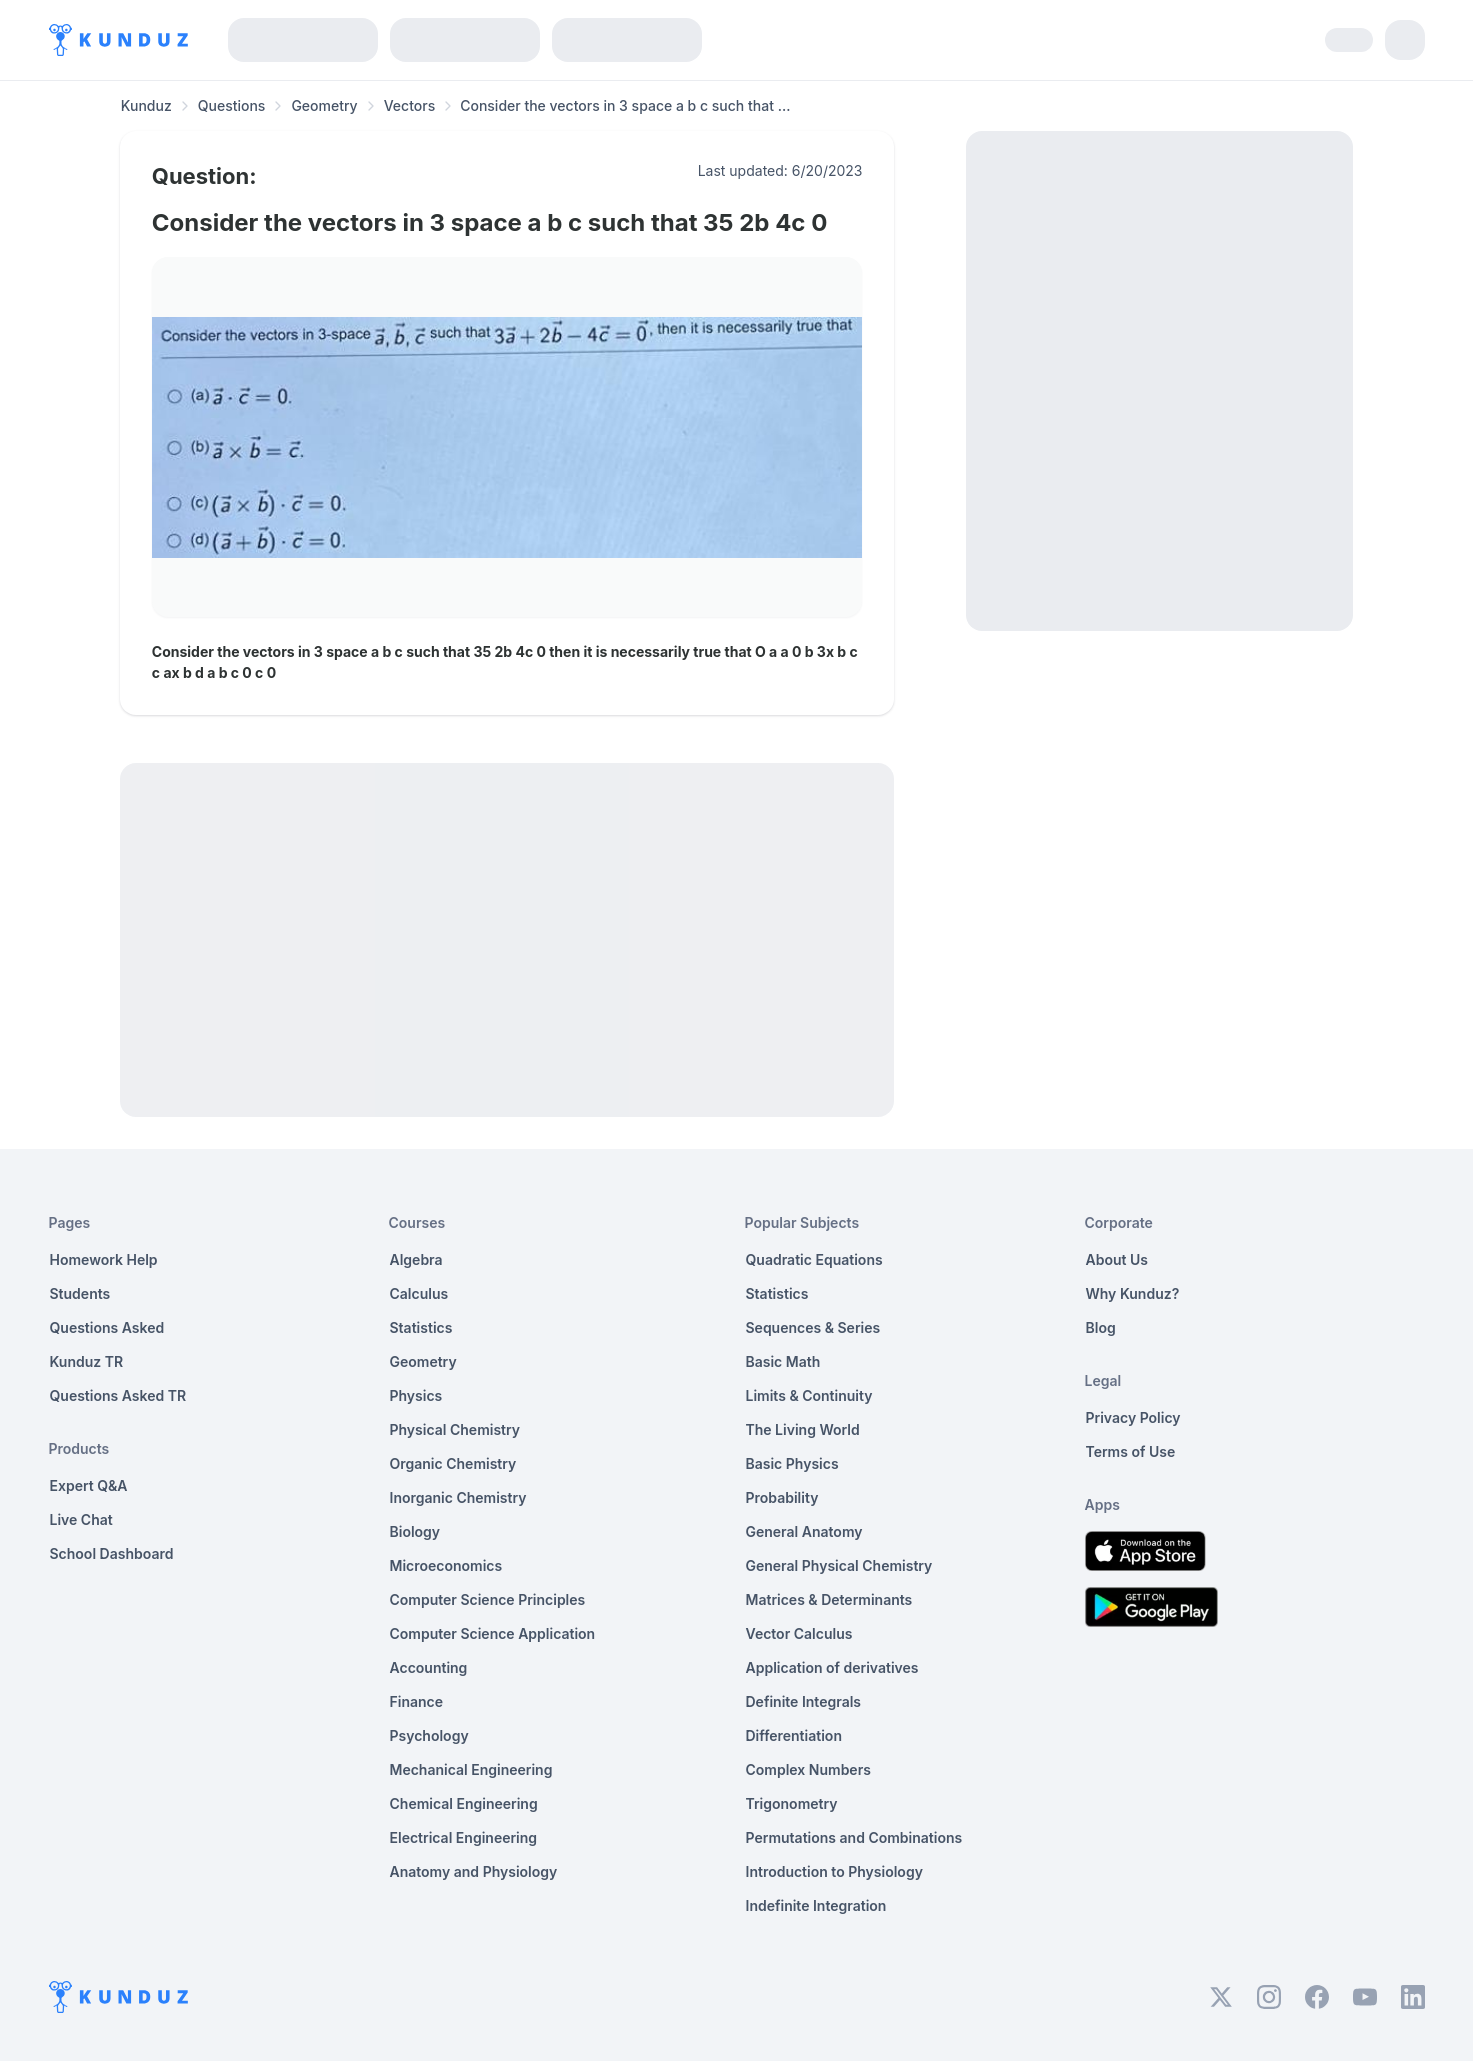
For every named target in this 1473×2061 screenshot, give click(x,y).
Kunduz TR (87, 1361)
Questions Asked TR (118, 1395)
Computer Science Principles (488, 1599)
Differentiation (794, 1735)
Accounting (429, 1667)
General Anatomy (804, 1531)
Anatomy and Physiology (474, 1871)
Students (80, 1293)
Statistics (421, 1327)
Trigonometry (792, 1803)
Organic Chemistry (453, 1463)
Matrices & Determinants (829, 1599)
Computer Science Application (493, 1633)
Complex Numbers (808, 1769)
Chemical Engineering (464, 1803)
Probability (782, 1497)
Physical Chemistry (455, 1429)
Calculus (419, 1293)
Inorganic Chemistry (458, 1497)
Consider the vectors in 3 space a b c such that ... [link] (625, 105)
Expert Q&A (89, 1485)
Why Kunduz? (1133, 1293)
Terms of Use (1131, 1451)
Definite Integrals (804, 1701)
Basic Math (783, 1361)
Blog (1101, 1327)
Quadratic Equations (814, 1259)
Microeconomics (446, 1565)
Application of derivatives (832, 1667)
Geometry (324, 105)
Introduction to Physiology (834, 1871)
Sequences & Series (813, 1327)
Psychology (429, 1735)
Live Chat (81, 1519)
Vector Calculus (799, 1633)
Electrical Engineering (464, 1837)
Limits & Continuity (809, 1395)
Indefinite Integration (816, 1905)
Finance (417, 1701)
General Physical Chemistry (839, 1565)
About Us (1117, 1259)
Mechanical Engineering (471, 1769)
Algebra (416, 1259)
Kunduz (146, 105)
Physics (416, 1395)
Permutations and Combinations (854, 1837)
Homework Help (104, 1259)
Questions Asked (107, 1327)
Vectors (410, 105)
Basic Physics (792, 1463)
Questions (232, 105)
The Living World (803, 1429)
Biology (415, 1531)
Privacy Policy (1133, 1417)
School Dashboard (112, 1553)
